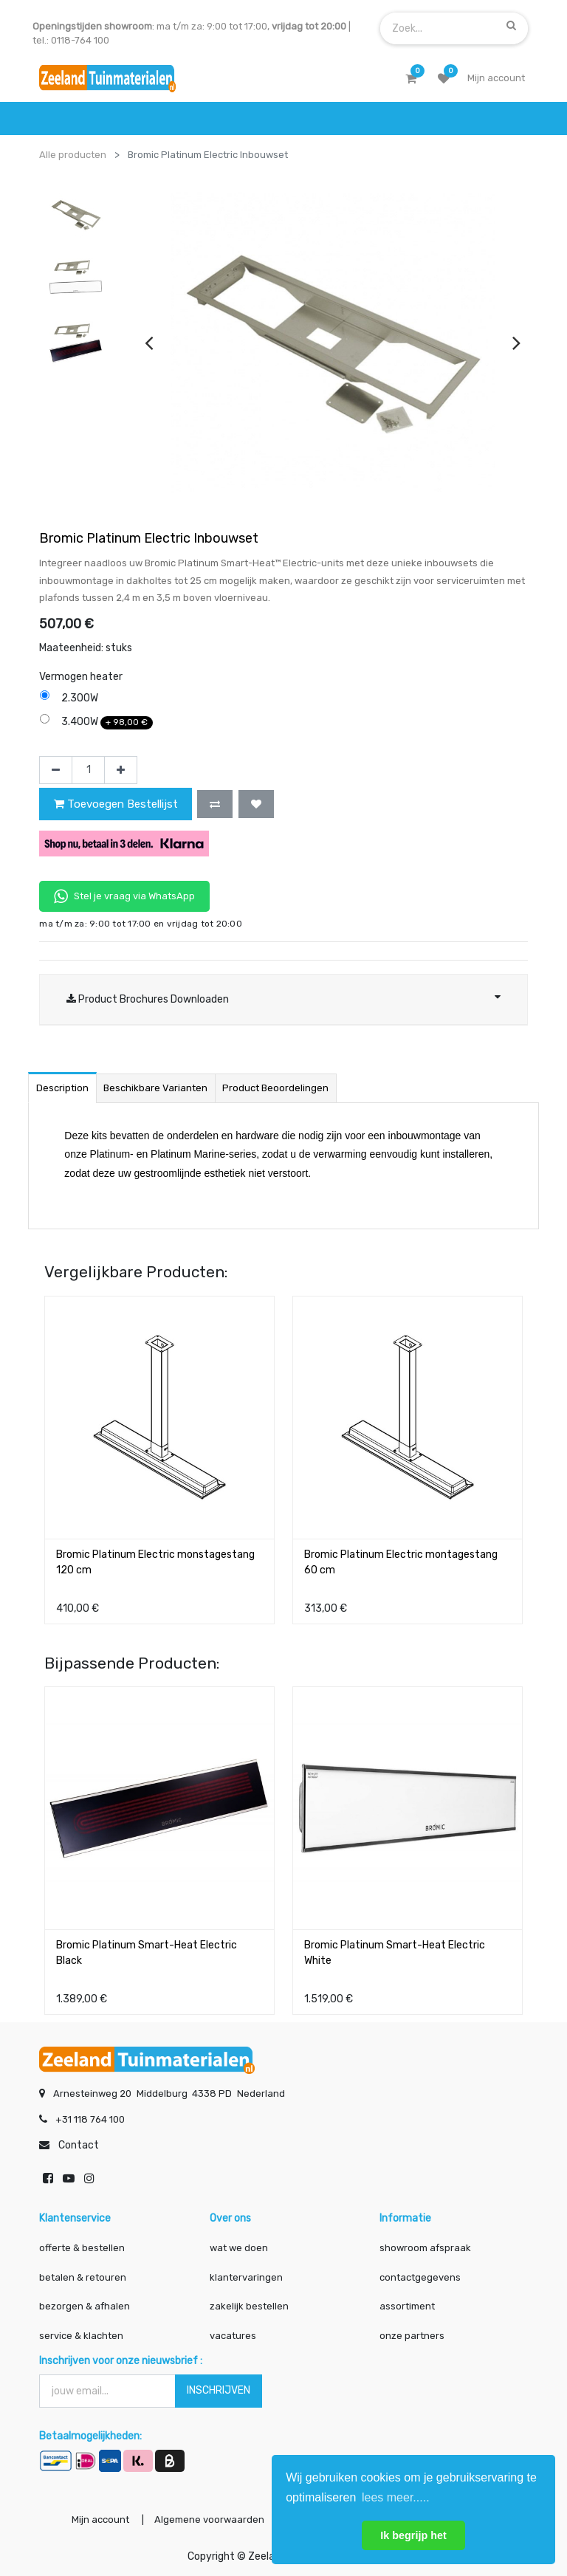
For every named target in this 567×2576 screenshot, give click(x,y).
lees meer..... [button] (396, 2497)
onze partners (411, 2335)
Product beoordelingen (275, 1087)
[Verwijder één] (55, 770)
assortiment (407, 2306)
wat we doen (239, 2247)
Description (62, 1087)
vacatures (233, 2335)
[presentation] (148, 342)
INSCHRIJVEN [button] (218, 2390)
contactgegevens (420, 2277)
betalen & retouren (82, 2277)
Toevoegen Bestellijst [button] (116, 804)
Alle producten (72, 154)
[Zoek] (511, 25)
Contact (78, 2145)
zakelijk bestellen (249, 2306)
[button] (215, 804)
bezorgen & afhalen (84, 2306)
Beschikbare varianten (155, 1087)
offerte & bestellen (83, 2247)
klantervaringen (246, 2277)
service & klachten (81, 2335)
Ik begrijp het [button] (413, 2535)
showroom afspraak (425, 2247)
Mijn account (100, 2519)
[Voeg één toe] (120, 770)
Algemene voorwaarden (209, 2519)
